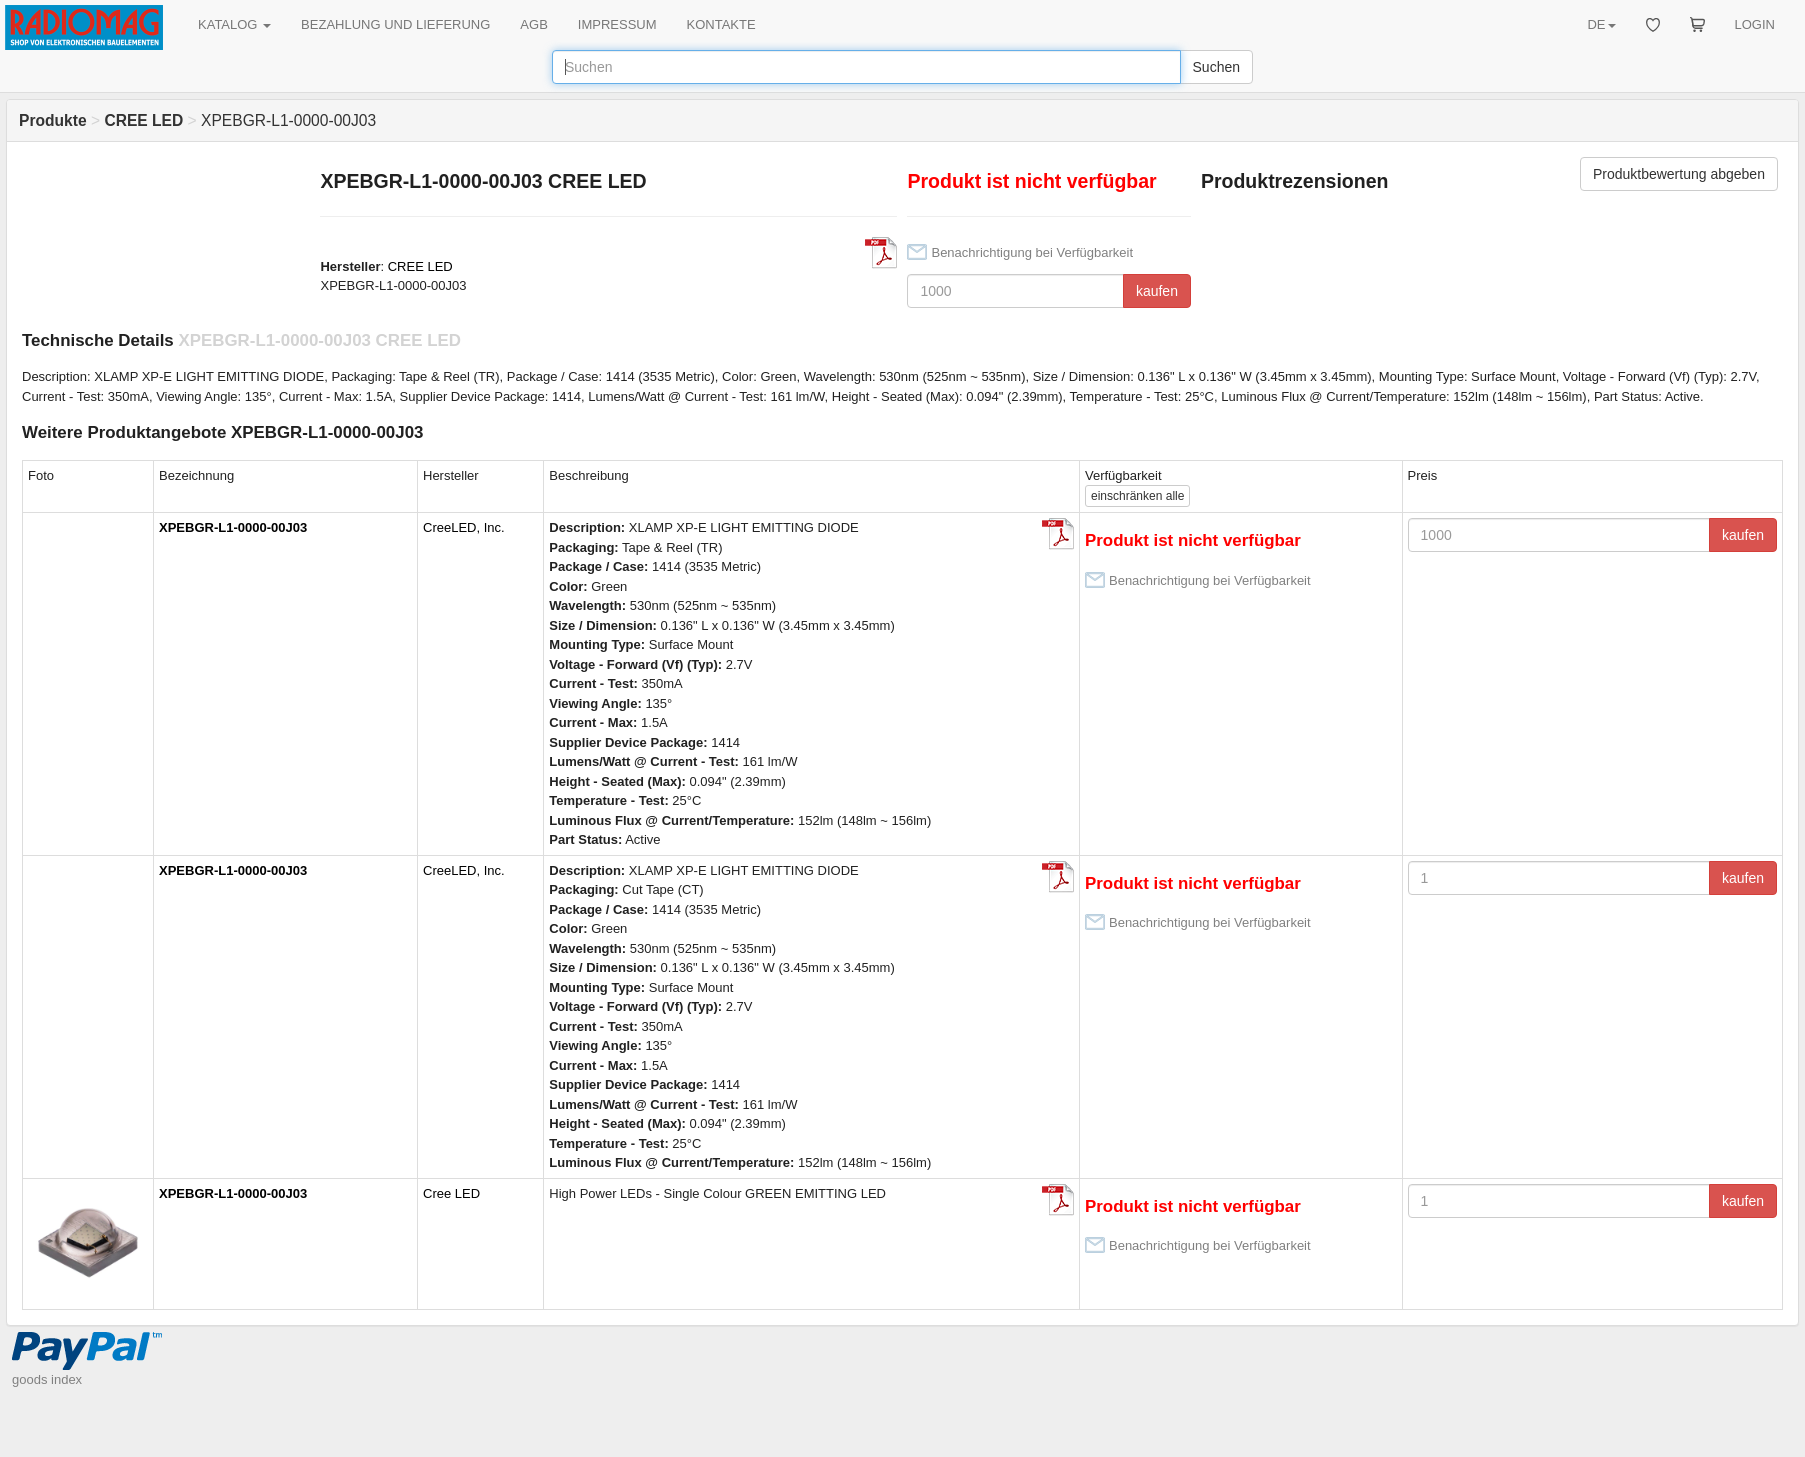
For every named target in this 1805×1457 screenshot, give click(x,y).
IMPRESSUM (617, 24)
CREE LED (420, 266)
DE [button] (1601, 24)
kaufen (1157, 291)
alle (1137, 496)
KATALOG (234, 24)
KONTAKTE (721, 24)
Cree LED (451, 1193)
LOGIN (1755, 24)
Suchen (1216, 67)
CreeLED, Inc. (464, 527)
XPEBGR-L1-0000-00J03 (233, 527)
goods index (47, 1379)
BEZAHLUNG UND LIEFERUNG (395, 24)
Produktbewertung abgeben (1679, 174)
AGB (533, 24)
